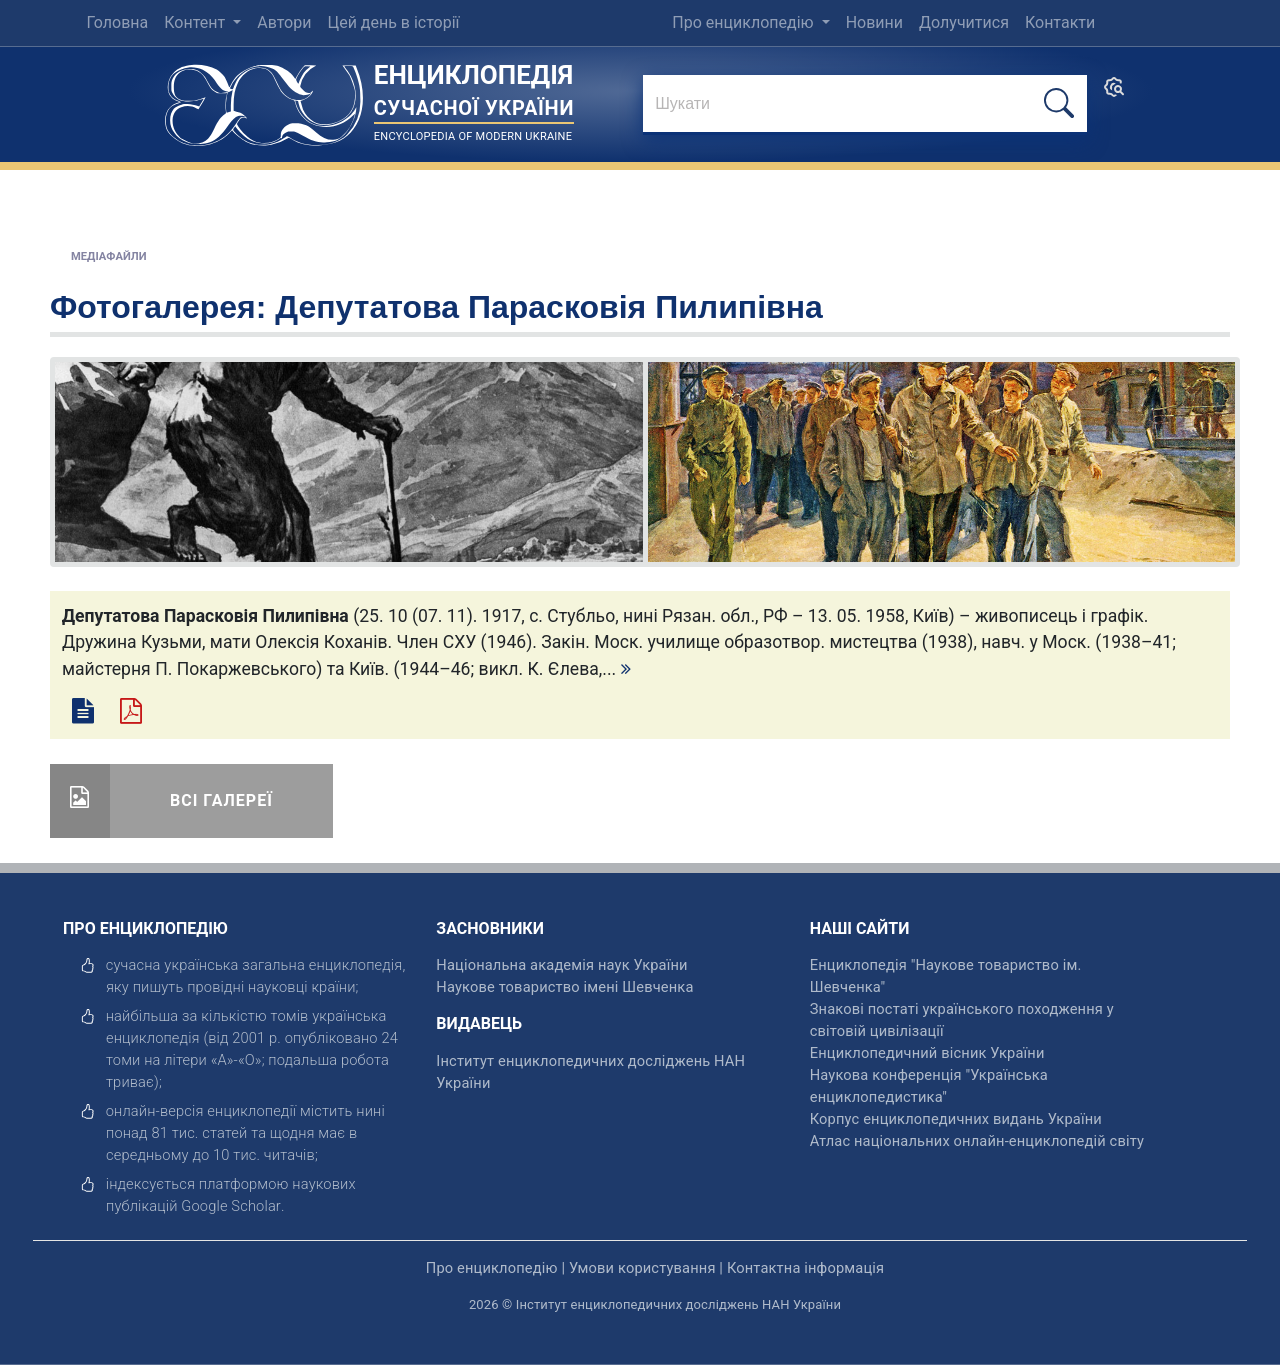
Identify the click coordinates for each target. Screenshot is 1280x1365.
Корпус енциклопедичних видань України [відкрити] (956, 1119)
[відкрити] (231, 1206)
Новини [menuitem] (874, 22)
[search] (1114, 93)
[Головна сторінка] (264, 98)
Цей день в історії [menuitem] (393, 22)
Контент (196, 22)
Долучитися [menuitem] (964, 22)
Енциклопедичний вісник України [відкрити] (927, 1053)
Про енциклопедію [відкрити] (492, 1268)
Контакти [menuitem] (1060, 22)
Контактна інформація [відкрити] (805, 1268)
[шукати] (1059, 103)
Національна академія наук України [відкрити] (561, 965)
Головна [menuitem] (117, 22)
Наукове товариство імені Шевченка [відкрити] (564, 987)
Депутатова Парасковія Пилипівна (549, 307)
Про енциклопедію (744, 22)
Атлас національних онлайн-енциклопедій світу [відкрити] (977, 1141)
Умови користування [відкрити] (642, 1268)
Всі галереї (221, 800)
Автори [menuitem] (284, 22)
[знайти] (865, 105)
